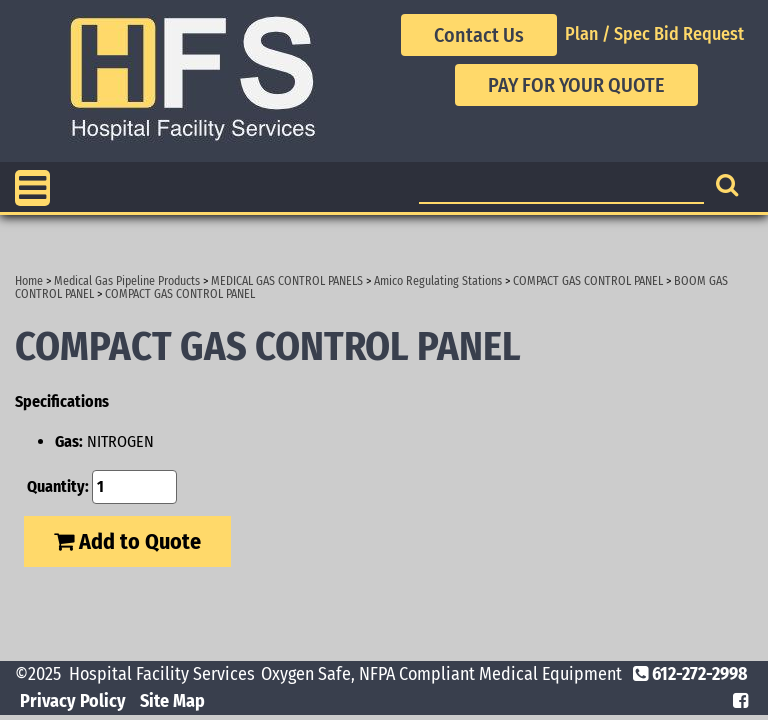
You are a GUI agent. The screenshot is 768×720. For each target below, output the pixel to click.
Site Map (172, 701)
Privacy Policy (73, 701)
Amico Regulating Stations (438, 281)
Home (29, 281)
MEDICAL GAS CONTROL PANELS (287, 281)
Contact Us (479, 35)
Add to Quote (127, 541)
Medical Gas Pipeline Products (127, 281)
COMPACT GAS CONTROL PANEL (588, 281)
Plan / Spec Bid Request (654, 34)
